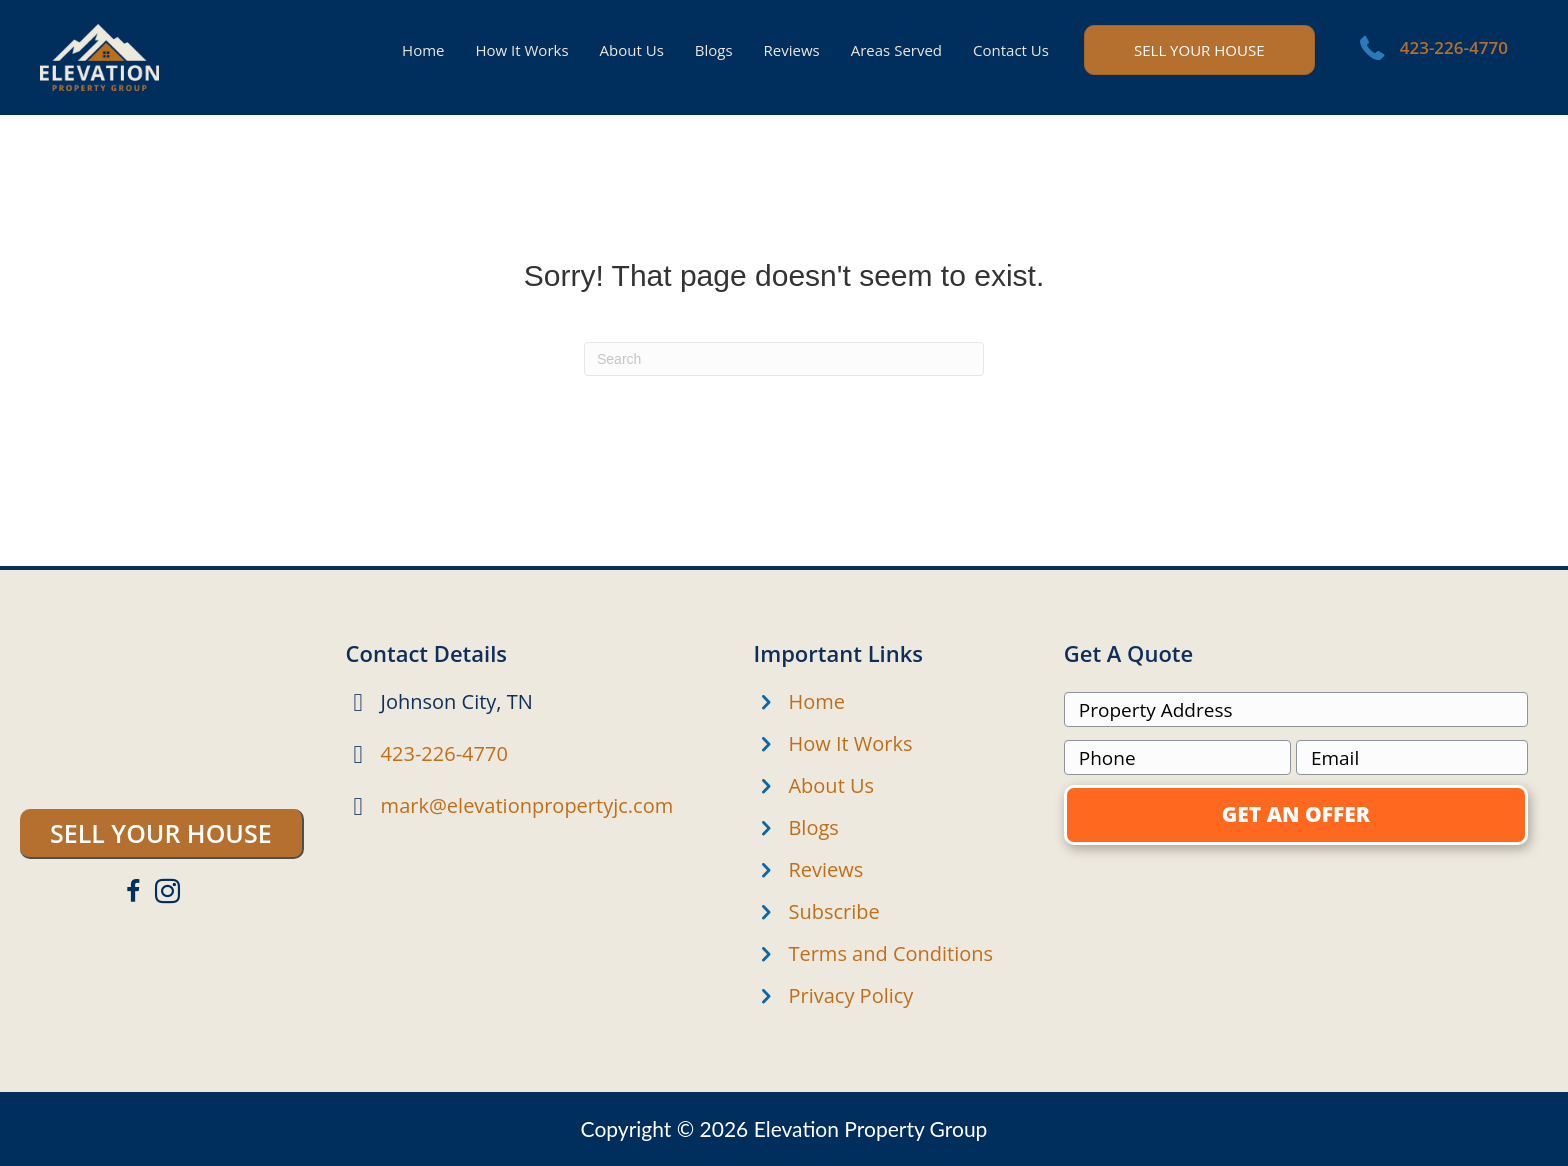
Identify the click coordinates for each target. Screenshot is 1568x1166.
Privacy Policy (850, 995)
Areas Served (896, 50)
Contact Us (1011, 50)
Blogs (714, 50)
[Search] (784, 359)
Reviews (792, 50)
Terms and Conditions (890, 953)
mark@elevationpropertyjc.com (527, 805)
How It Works (521, 50)
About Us (632, 50)
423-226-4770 (1454, 47)
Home (423, 50)
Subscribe (833, 911)
